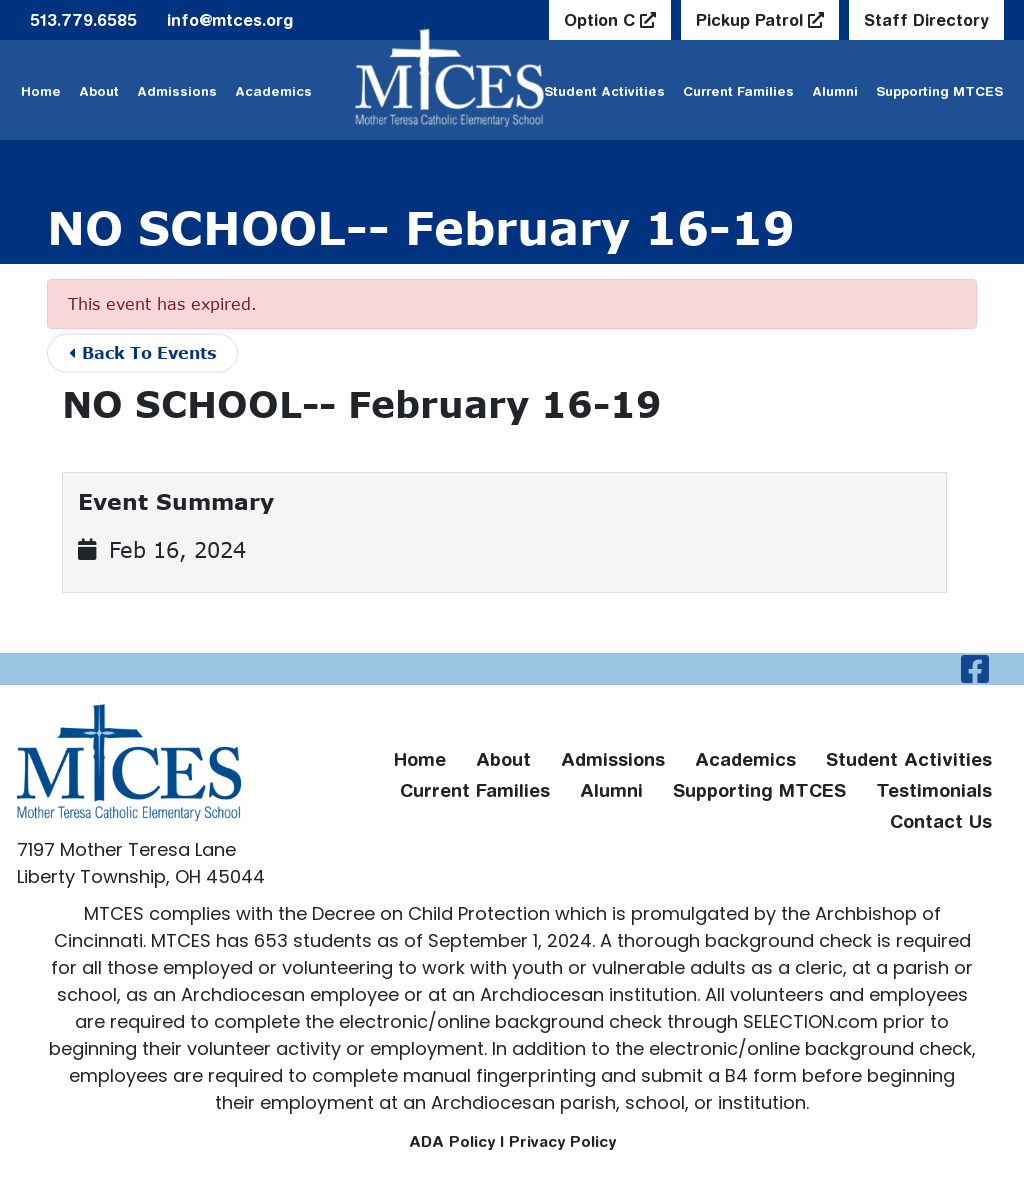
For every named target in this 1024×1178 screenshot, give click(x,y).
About (99, 91)
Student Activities (909, 759)
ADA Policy (452, 1141)
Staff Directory (926, 20)
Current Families (738, 91)
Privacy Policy (562, 1141)
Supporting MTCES (939, 91)
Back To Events (144, 352)
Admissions (177, 91)
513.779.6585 (83, 20)
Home (41, 91)
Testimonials (934, 790)
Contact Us (941, 821)
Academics (273, 91)
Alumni (835, 91)
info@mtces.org (230, 20)
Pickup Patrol (752, 20)
